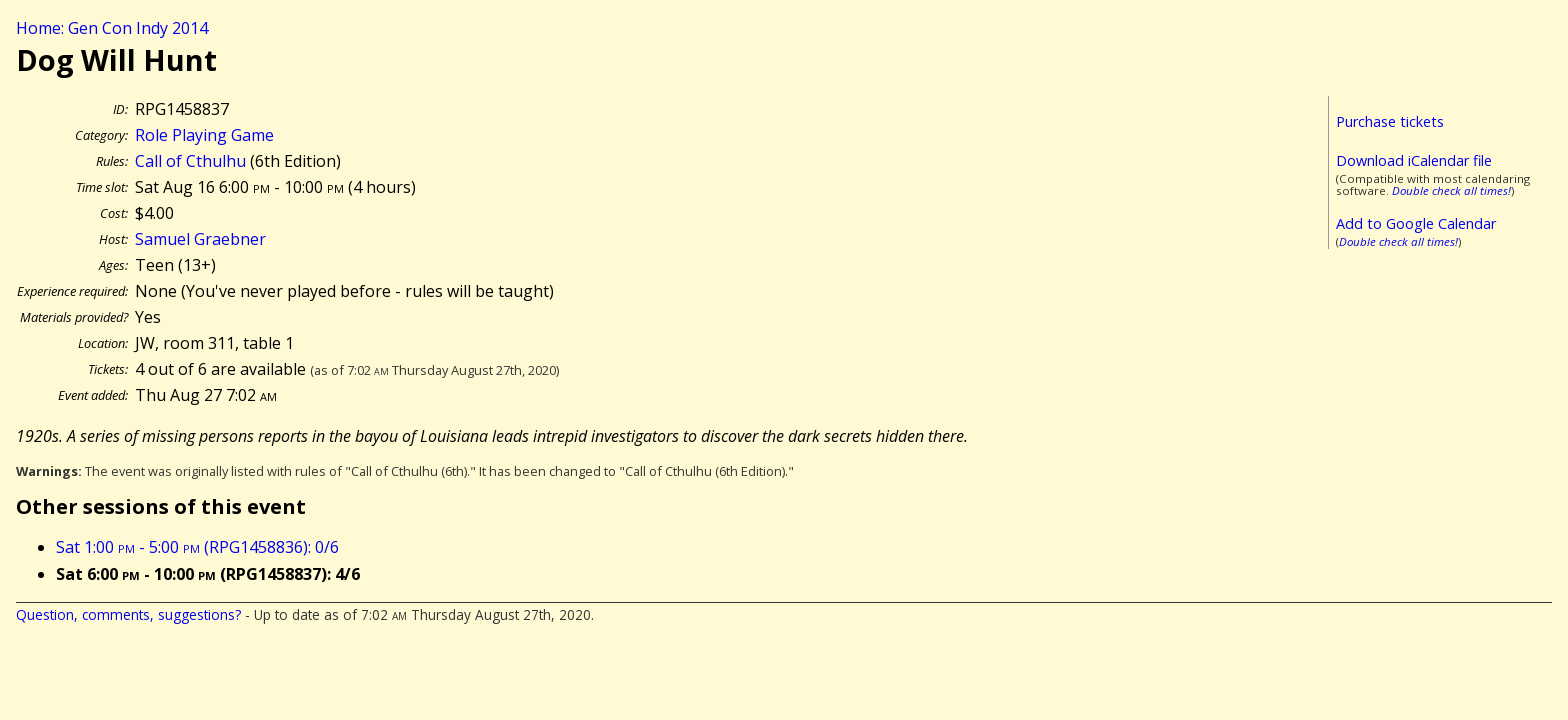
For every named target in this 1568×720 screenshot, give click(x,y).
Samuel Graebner (200, 239)
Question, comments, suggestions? (128, 614)
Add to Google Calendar (1416, 223)
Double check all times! (1451, 190)
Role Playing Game (204, 135)
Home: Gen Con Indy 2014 (112, 28)
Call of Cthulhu (190, 161)
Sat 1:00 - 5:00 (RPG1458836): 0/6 (197, 547)
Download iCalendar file (1414, 160)
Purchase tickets (1390, 121)
